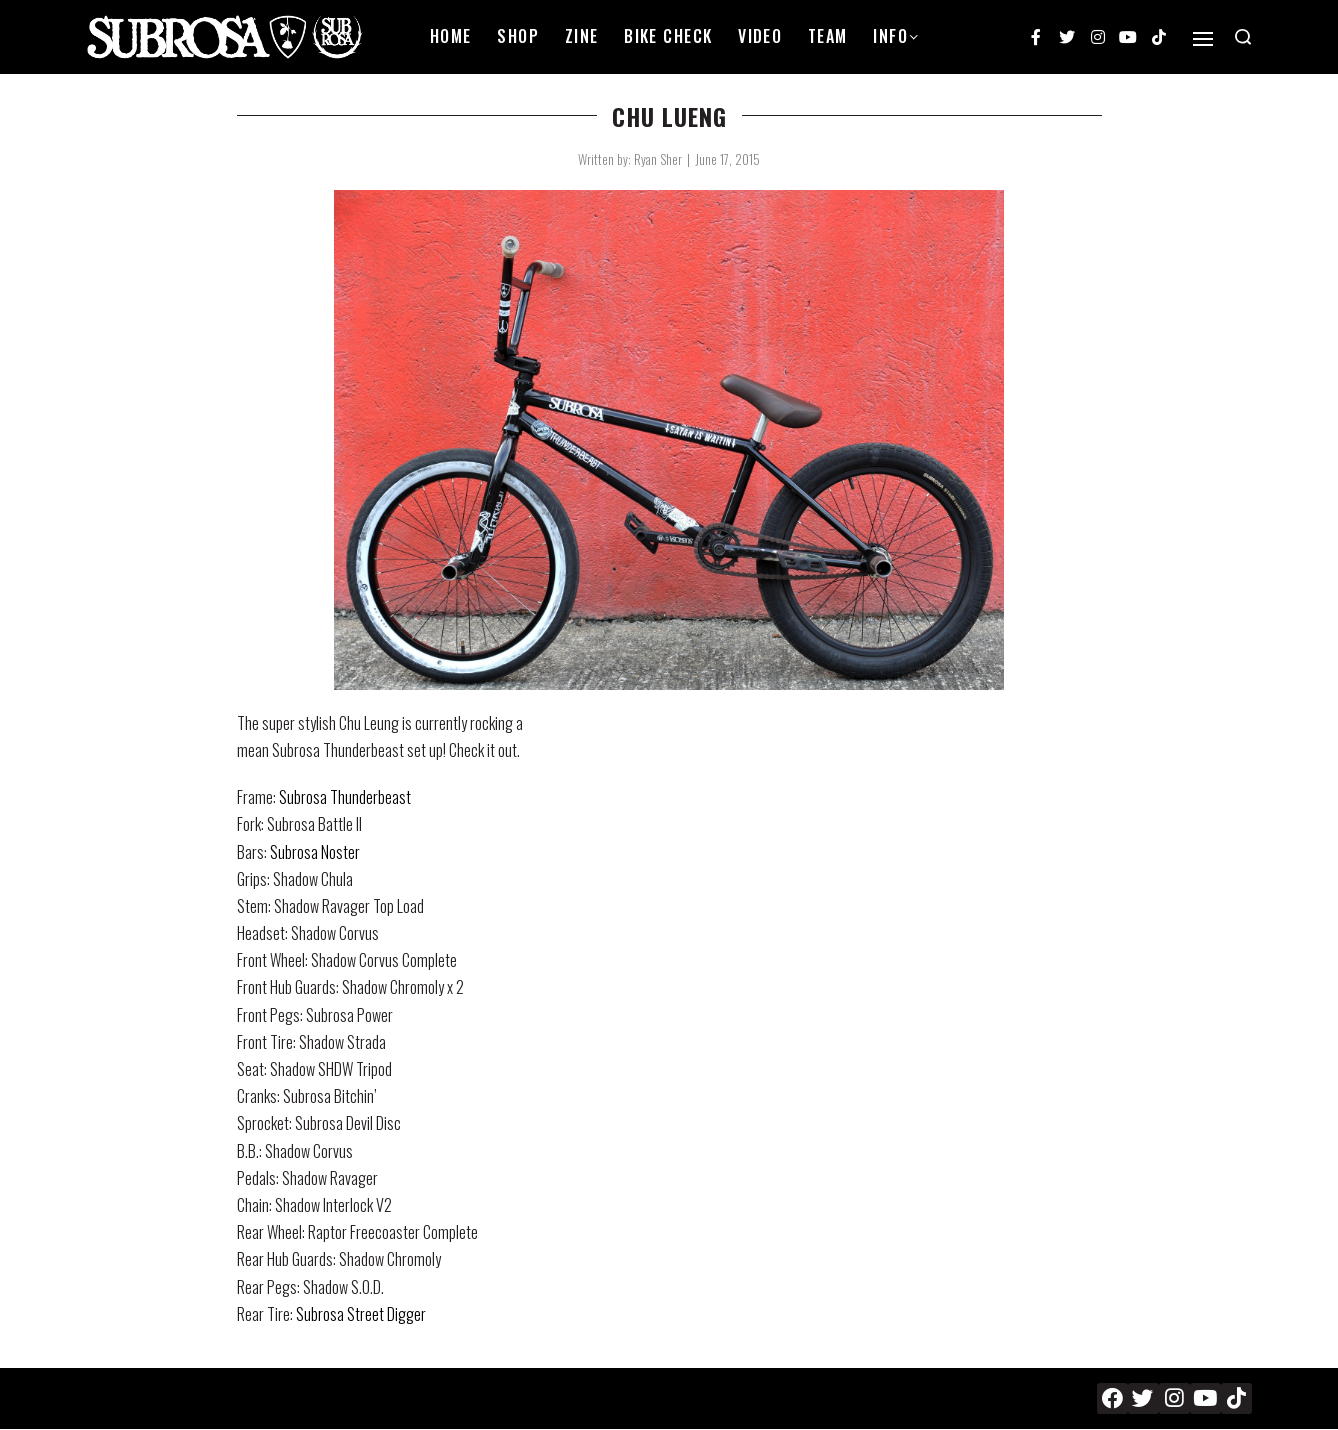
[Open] (1203, 39)
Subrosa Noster (315, 852)
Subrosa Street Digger (361, 1314)
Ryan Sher (658, 159)
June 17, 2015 (727, 159)
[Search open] (1243, 37)
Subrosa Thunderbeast (345, 797)
